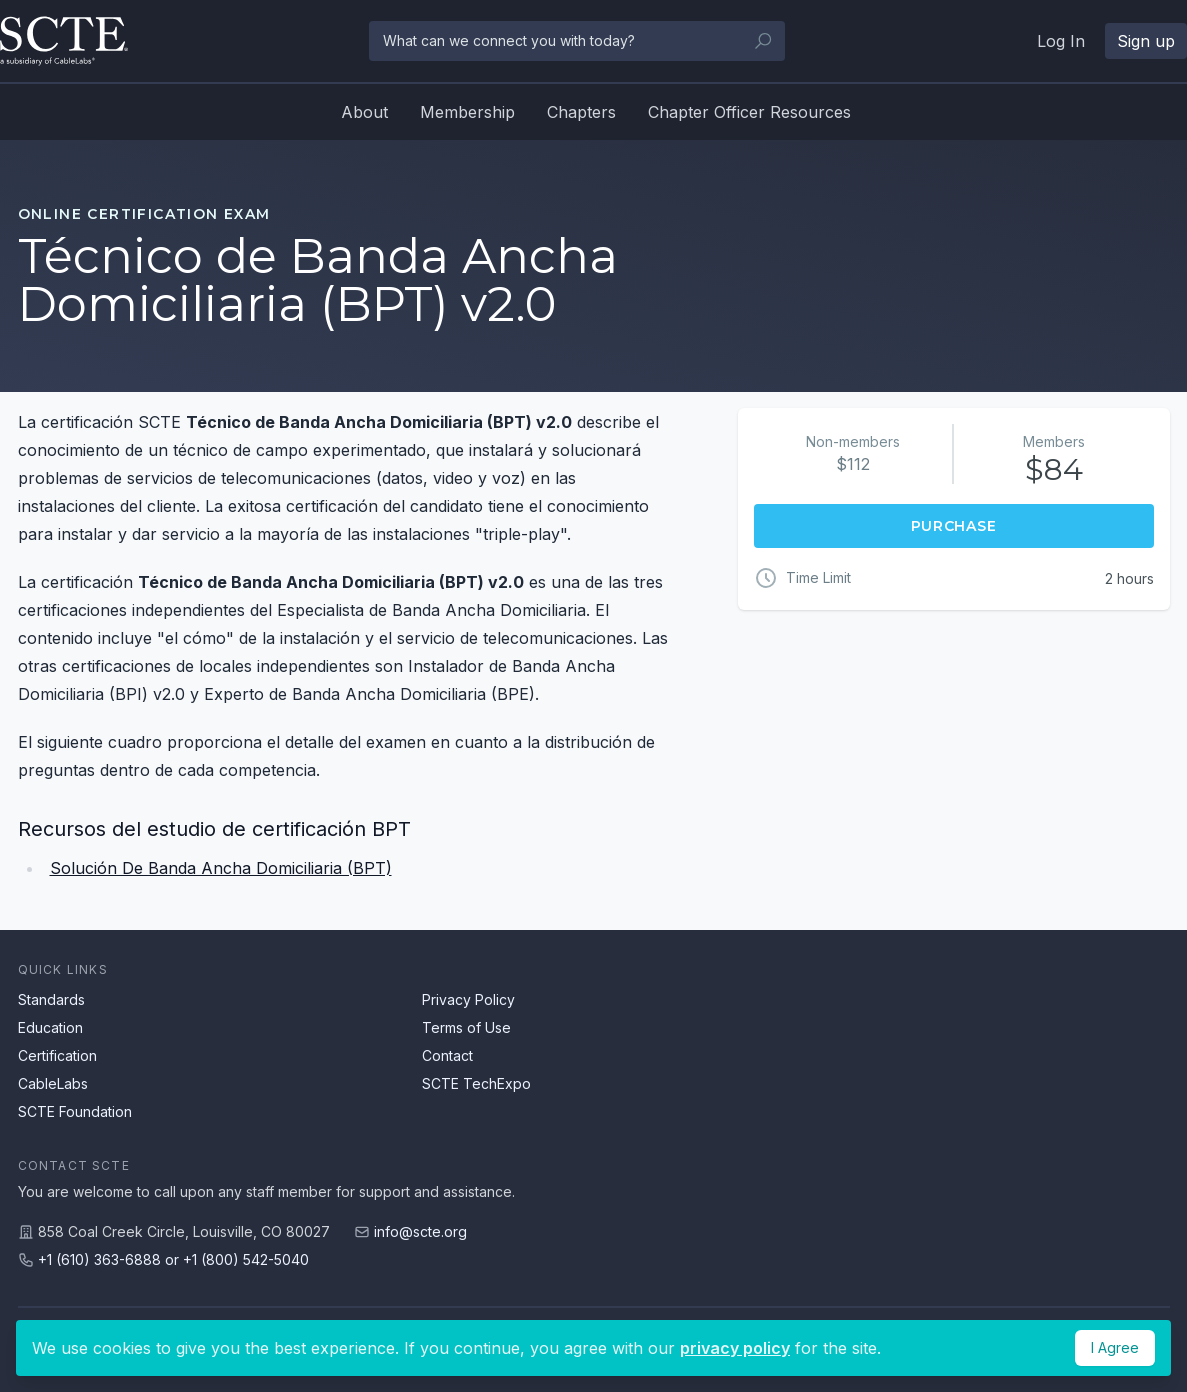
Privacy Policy (468, 999)
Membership (467, 112)
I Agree (1115, 1347)
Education (50, 1027)
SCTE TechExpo (476, 1083)
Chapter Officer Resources (749, 112)
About (364, 112)
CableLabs (53, 1083)
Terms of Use (466, 1027)
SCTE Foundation (75, 1111)
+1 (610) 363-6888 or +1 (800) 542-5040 (173, 1259)
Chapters (581, 112)
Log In (1061, 41)
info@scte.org (420, 1231)
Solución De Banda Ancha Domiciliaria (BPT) (221, 868)
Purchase (954, 526)
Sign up (1146, 41)
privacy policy (735, 1348)
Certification (57, 1055)
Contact (447, 1055)
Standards (51, 999)
